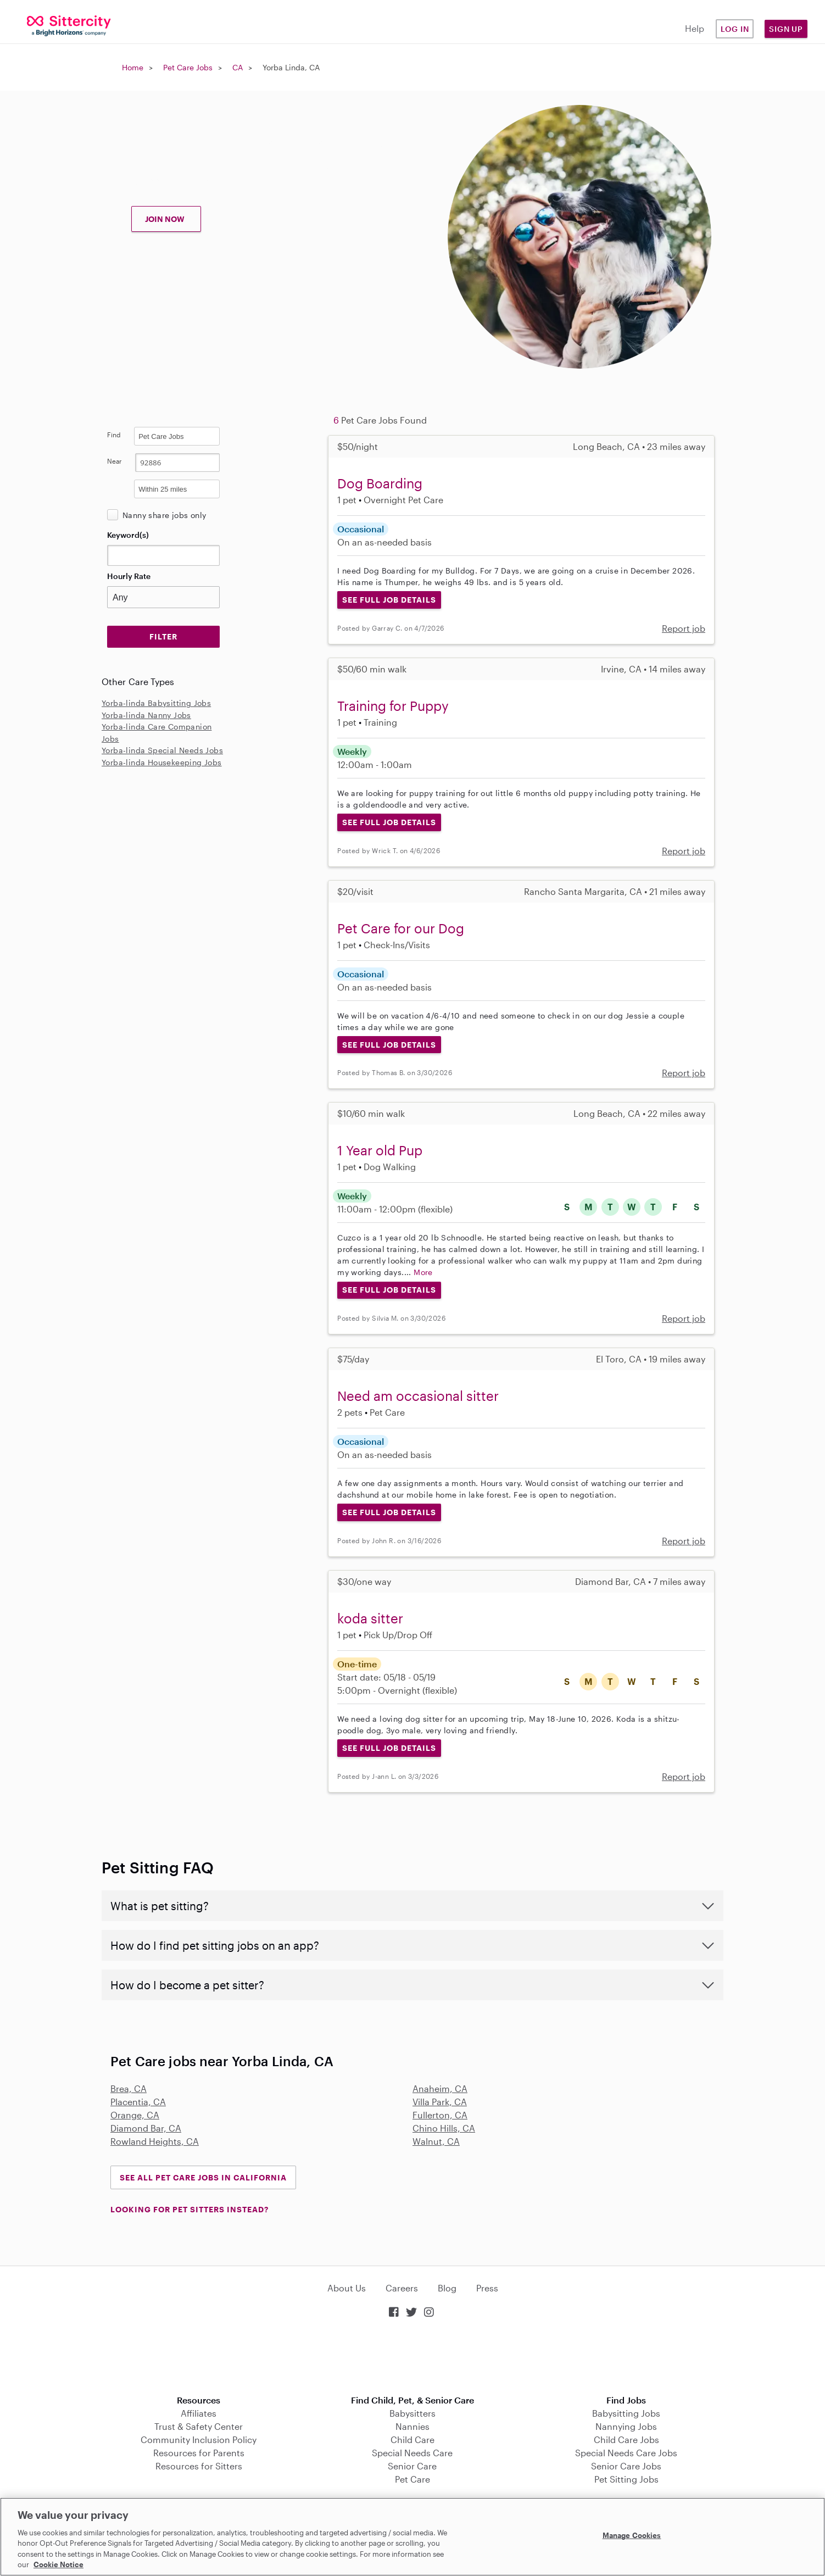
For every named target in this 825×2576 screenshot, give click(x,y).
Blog (447, 2288)
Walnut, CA (436, 2141)
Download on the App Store (412, 2357)
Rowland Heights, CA (154, 2141)
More (423, 1272)
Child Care (412, 2439)
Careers (402, 2288)
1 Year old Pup (379, 1150)
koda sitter (370, 1618)
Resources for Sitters (198, 2466)
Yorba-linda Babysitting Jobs (156, 703)
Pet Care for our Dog (400, 928)
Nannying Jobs (626, 2426)
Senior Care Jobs (626, 2466)
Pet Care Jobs (188, 67)
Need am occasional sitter (418, 1396)
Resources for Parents (198, 2452)
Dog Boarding (379, 483)
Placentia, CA (138, 2101)
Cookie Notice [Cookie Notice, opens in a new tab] (58, 2564)
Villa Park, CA (439, 2101)
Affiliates (198, 2413)
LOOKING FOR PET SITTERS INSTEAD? (189, 2209)
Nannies (412, 2426)
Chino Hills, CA (443, 2128)
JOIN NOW (165, 219)
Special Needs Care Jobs (626, 2452)
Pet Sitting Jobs (626, 2479)
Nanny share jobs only (164, 515)
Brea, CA (128, 2088)
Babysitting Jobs (626, 2413)
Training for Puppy (393, 706)
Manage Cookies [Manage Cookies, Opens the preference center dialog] (632, 2535)
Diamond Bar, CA (145, 2128)
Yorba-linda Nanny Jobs (146, 715)
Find (114, 434)
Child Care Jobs (626, 2439)
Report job (683, 628)
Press (487, 2288)
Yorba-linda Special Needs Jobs (162, 750)
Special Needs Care (412, 2452)
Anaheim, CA (439, 2088)
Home (132, 67)
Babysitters (412, 2413)
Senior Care (412, 2466)
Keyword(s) (128, 534)
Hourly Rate (128, 576)
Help (694, 28)
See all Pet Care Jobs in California (203, 2177)
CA (237, 67)
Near (114, 461)
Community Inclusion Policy (199, 2439)
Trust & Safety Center (198, 2426)
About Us (346, 2288)
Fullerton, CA (439, 2115)
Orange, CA (134, 2115)
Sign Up (786, 29)
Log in (735, 29)
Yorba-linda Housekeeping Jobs (162, 762)
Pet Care (412, 2479)
